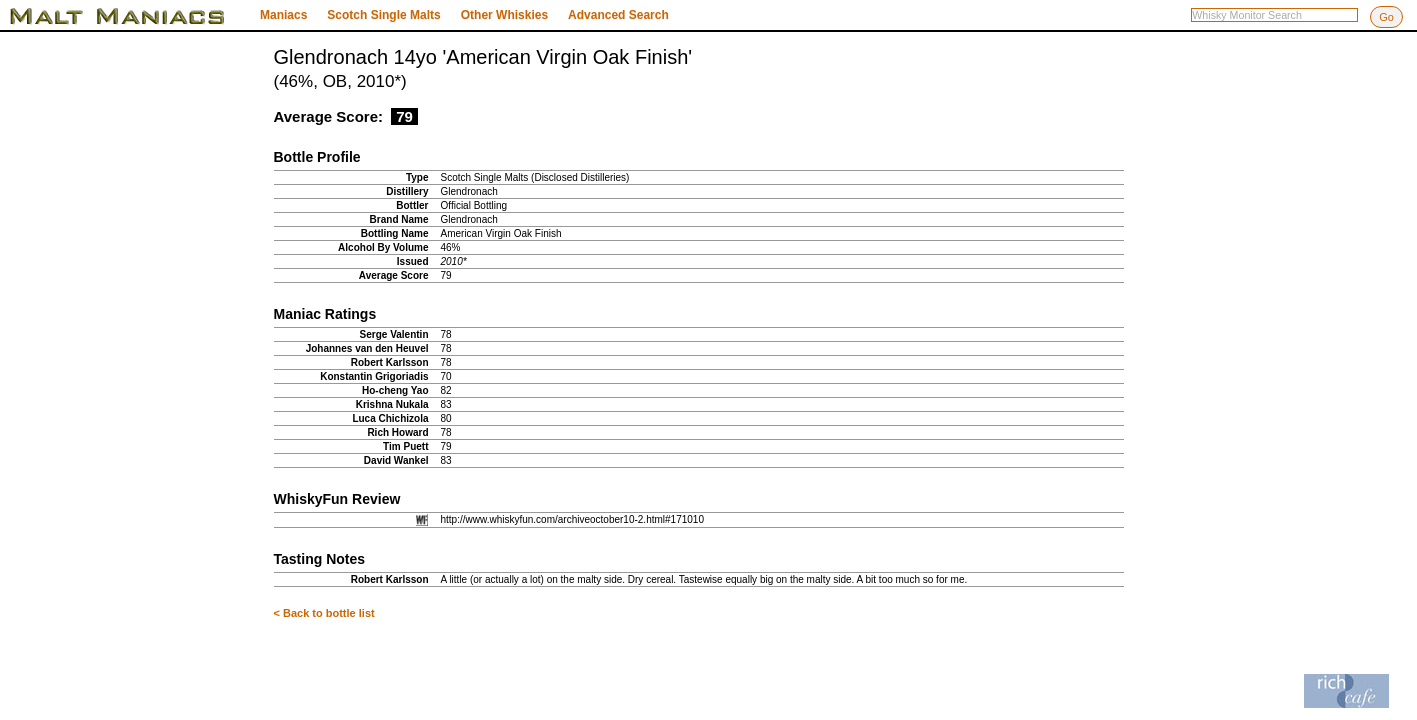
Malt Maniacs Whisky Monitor (130, 16)
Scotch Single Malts (383, 15)
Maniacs (283, 15)
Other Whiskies (504, 15)
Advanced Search (618, 15)
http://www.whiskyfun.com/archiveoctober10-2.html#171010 (572, 519)
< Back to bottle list (324, 613)
